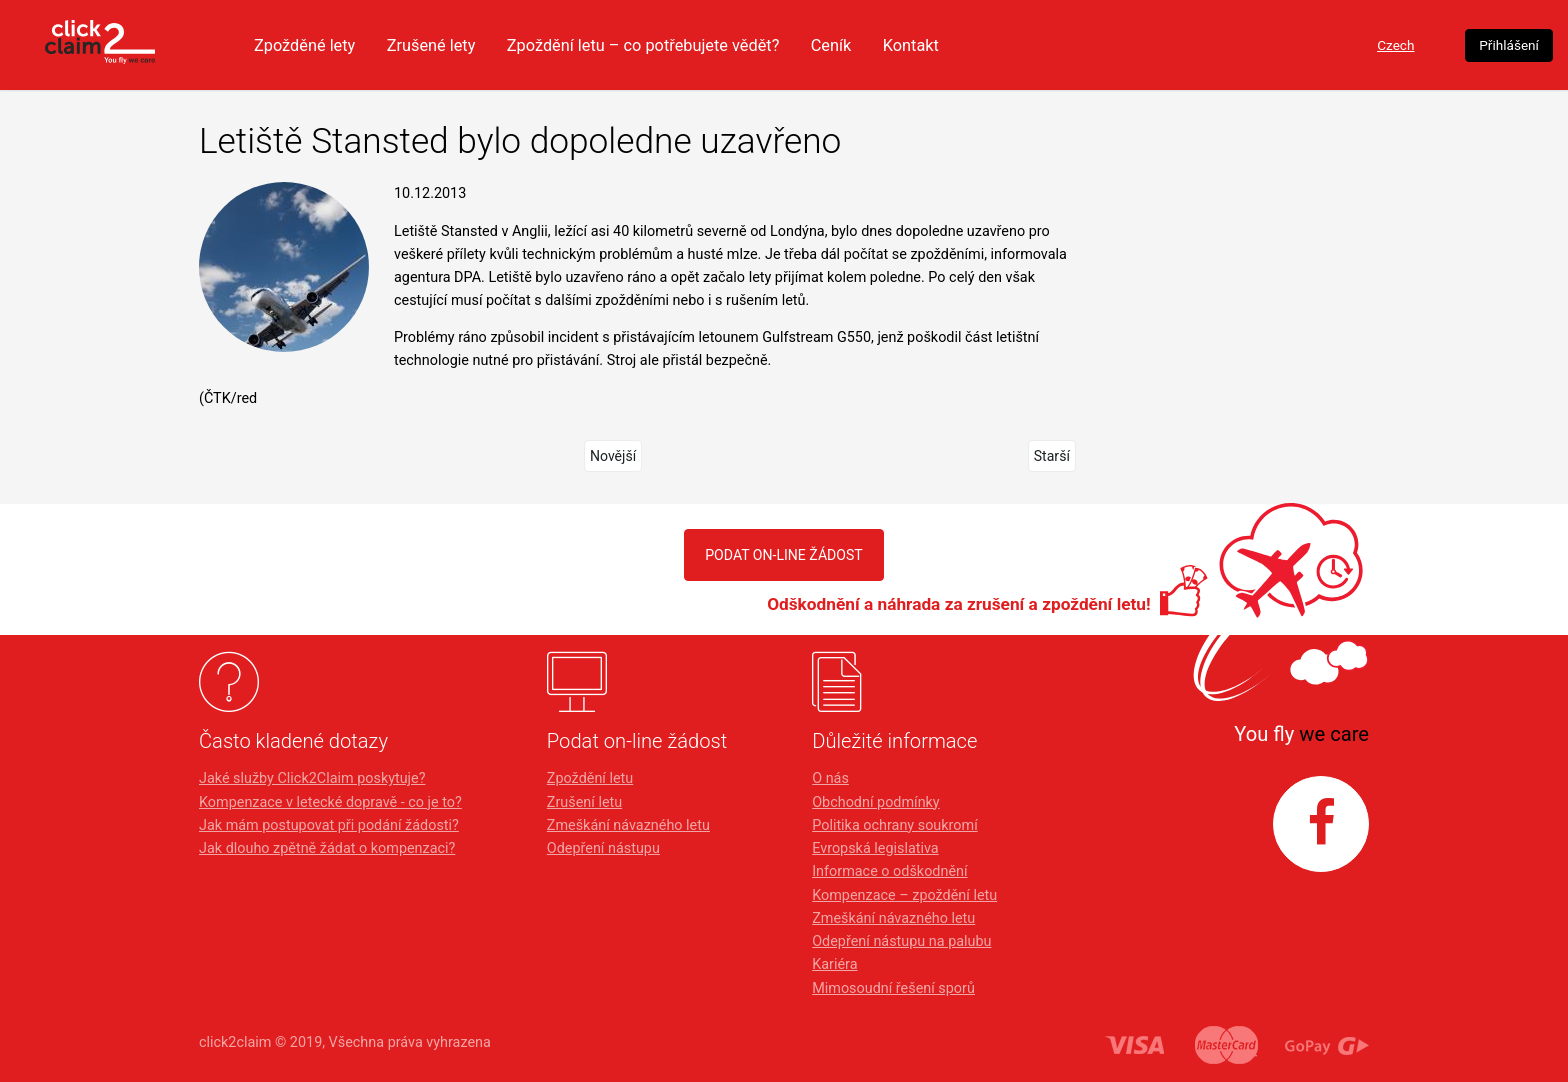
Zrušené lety (609, 45)
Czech (1237, 45)
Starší (1051, 455)
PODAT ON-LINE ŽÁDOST (783, 554)
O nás (830, 778)
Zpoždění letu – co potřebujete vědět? (831, 45)
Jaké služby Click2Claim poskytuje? (312, 778)
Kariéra (834, 964)
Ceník (1028, 45)
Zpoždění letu (590, 778)
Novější (612, 455)
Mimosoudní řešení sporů (893, 988)
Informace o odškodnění (889, 871)
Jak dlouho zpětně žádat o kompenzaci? (327, 848)
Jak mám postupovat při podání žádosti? (329, 825)
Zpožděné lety (476, 45)
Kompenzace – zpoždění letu (904, 895)
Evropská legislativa (875, 848)
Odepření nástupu (603, 848)
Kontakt (1111, 45)
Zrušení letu (584, 802)
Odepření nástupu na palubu (901, 941)
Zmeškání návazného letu (628, 825)
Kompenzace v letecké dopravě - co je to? (330, 802)
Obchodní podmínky (875, 802)
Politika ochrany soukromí (895, 825)
